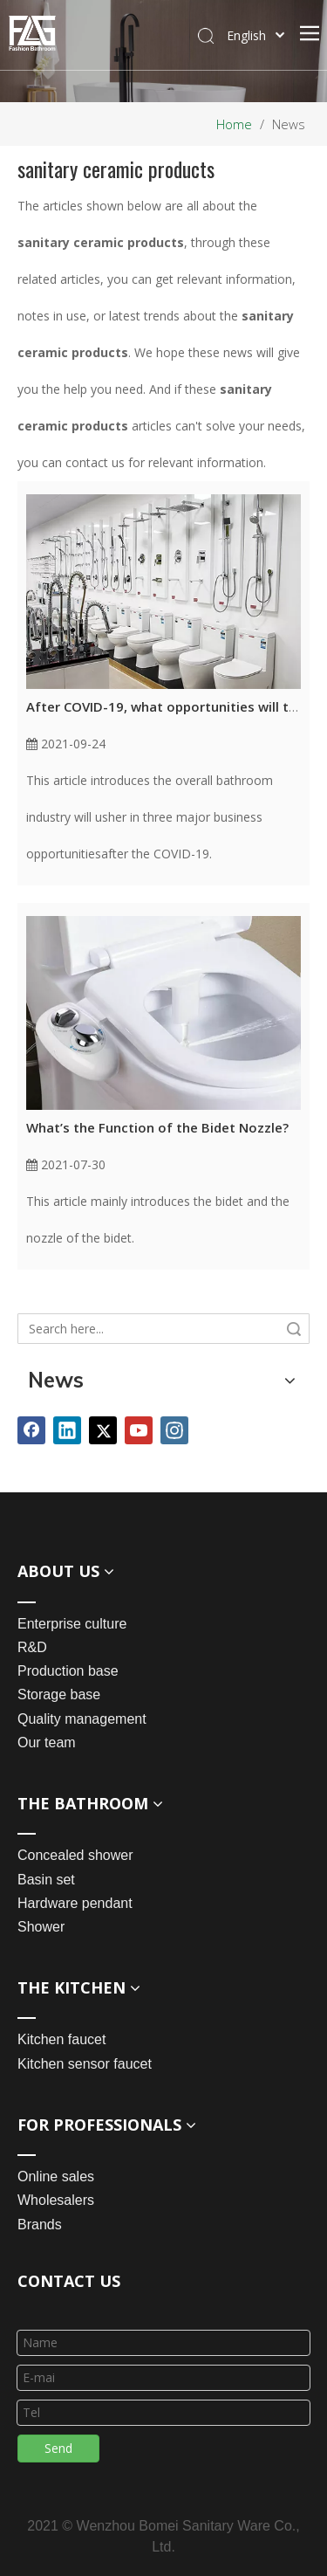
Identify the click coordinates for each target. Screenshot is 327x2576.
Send (58, 2448)
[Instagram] (174, 1430)
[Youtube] (139, 1430)
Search (294, 1328)
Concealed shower (75, 1855)
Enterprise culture (71, 1623)
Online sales (55, 2176)
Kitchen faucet (61, 2039)
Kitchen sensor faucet (84, 2063)
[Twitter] (103, 1430)
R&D (32, 1647)
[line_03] (31, 2307)
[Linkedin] (67, 1430)
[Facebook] (31, 1430)
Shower (41, 1926)
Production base (68, 1670)
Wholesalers (55, 2200)
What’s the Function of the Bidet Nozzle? (157, 1127)
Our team (46, 1742)
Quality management (81, 1719)
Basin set (46, 1879)
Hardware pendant (75, 1903)
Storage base (58, 1694)
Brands (39, 2224)
